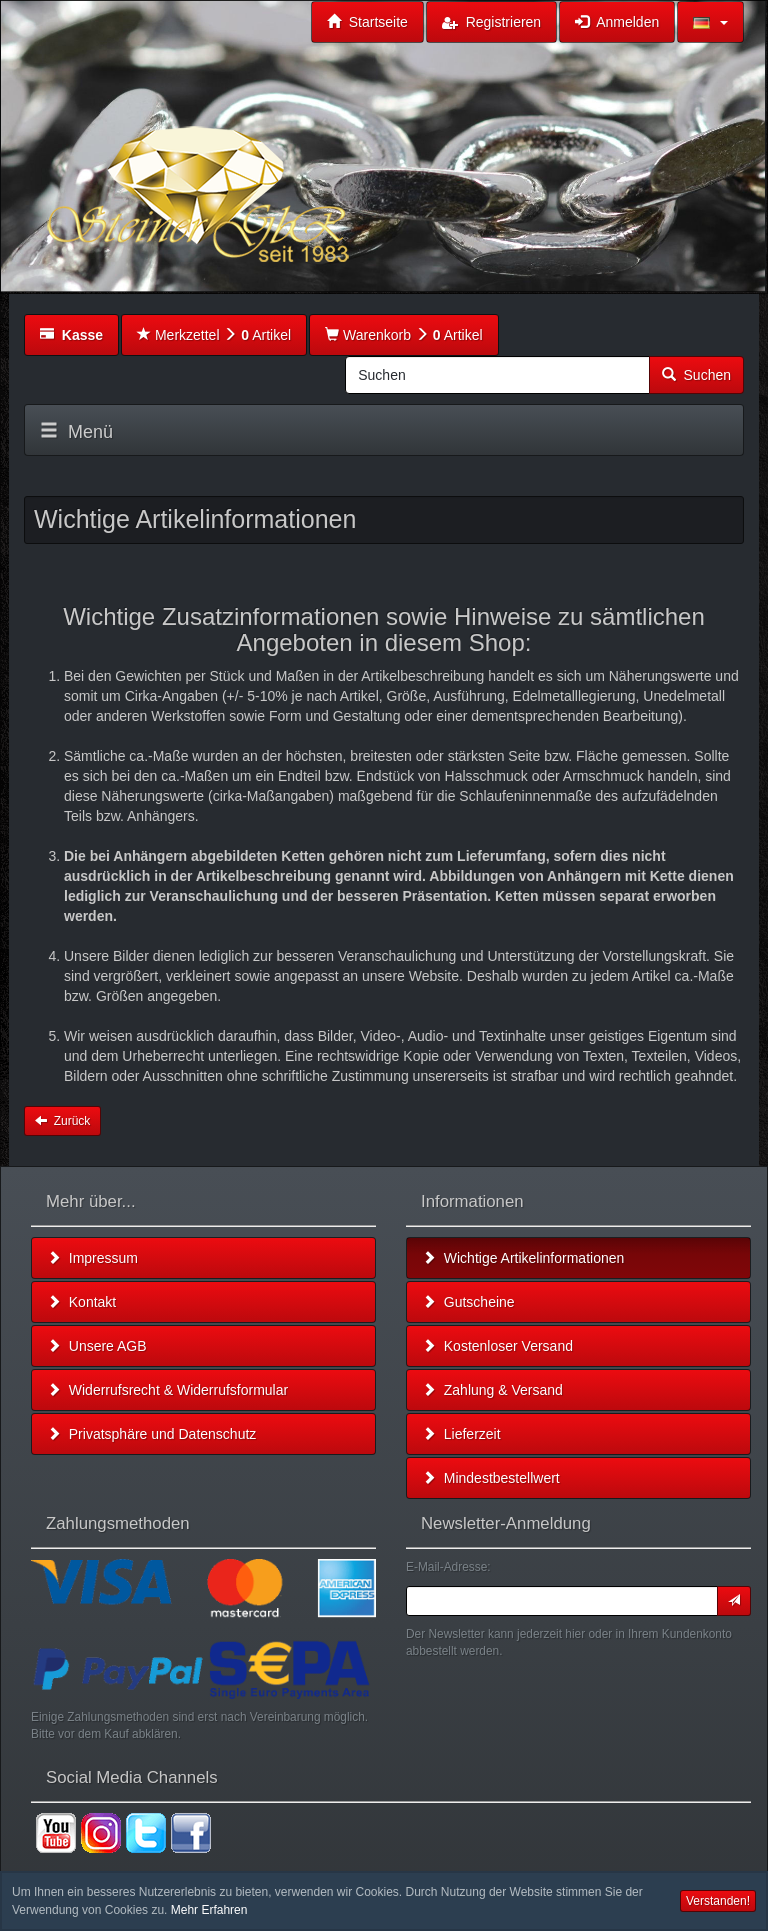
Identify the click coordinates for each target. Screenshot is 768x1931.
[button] (710, 22)
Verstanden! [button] (718, 1901)
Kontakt (81, 1302)
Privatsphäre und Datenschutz (151, 1434)
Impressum (92, 1258)
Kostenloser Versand (497, 1346)
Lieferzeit (461, 1434)
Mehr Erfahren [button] (209, 1910)
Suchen (696, 375)
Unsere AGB (97, 1346)
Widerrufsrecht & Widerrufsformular (167, 1390)
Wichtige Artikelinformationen (523, 1258)
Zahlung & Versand (492, 1390)
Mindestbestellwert (491, 1478)
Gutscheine (468, 1302)
